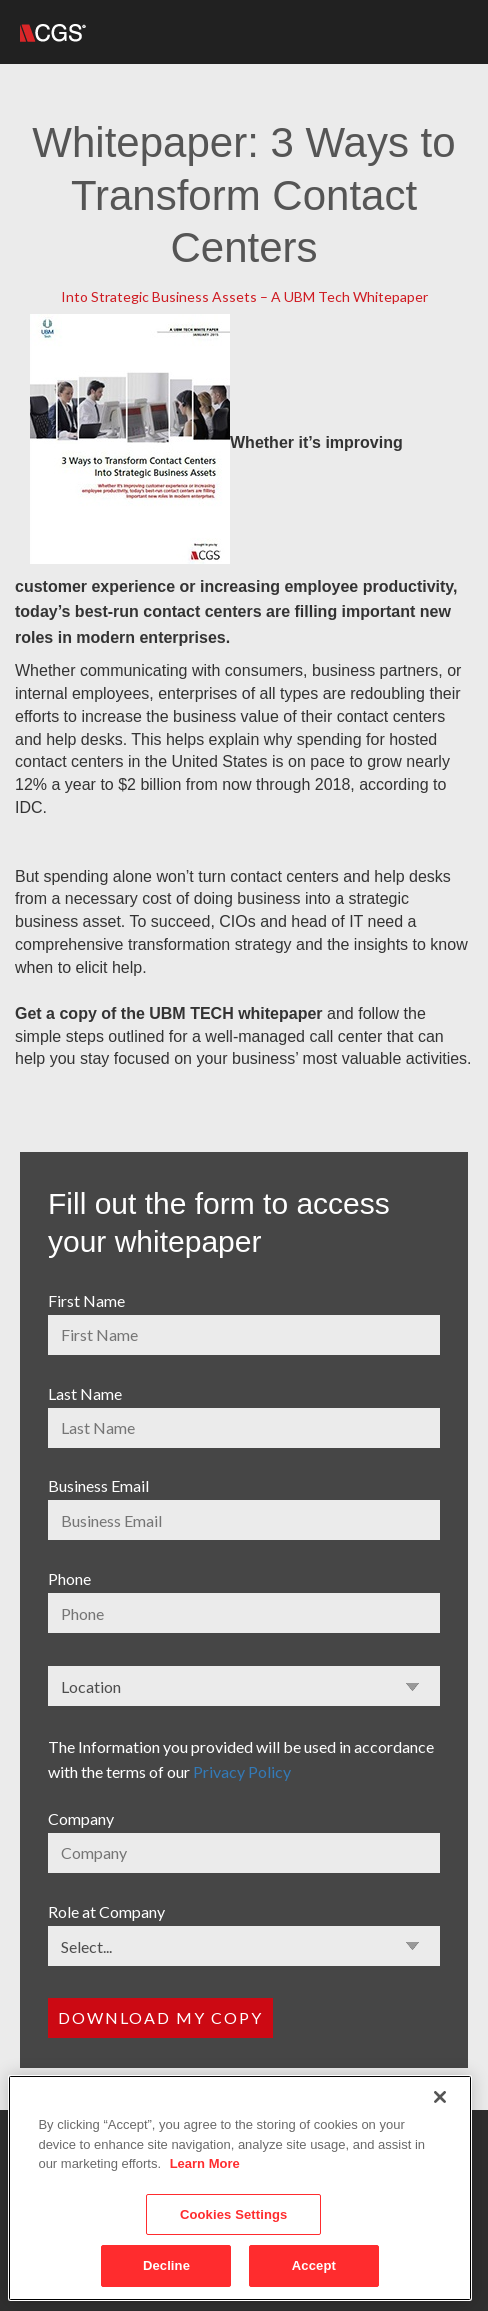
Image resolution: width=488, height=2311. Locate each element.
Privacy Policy (242, 1771)
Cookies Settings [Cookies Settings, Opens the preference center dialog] (234, 2214)
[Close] (440, 2097)
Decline (166, 2265)
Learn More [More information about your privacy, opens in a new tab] (205, 2163)
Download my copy (160, 2017)
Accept (314, 2265)
